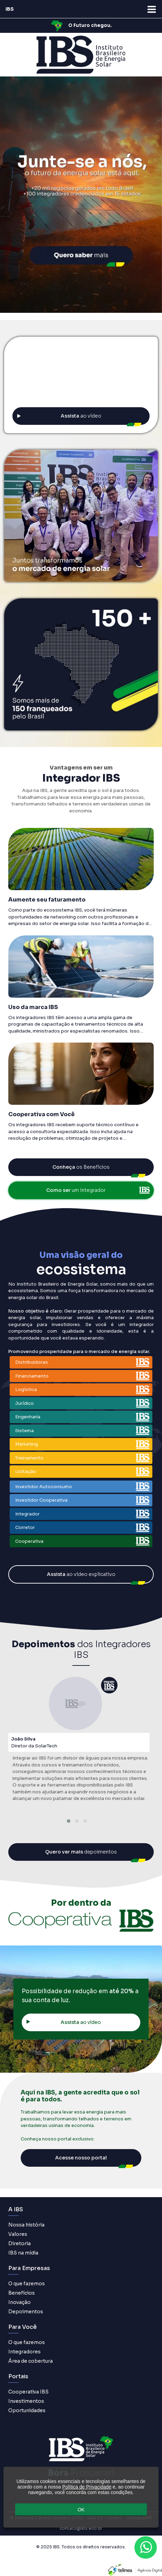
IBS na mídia (23, 2253)
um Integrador (98, 1190)
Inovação (19, 2302)
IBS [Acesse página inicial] (10, 9)
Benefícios (21, 2293)
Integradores (24, 2352)
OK (81, 2509)
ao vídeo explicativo (81, 1574)
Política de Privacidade (86, 2487)
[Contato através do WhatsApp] (145, 2547)
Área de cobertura (30, 2361)
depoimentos (81, 1852)
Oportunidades (26, 2410)
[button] (68, 1821)
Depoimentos (25, 2311)
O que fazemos (26, 2283)
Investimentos (26, 2401)
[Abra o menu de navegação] (151, 9)
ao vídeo (59, 416)
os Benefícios (81, 1167)
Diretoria (19, 2243)
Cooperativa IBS (28, 2392)
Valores (17, 2234)
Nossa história (26, 2225)
